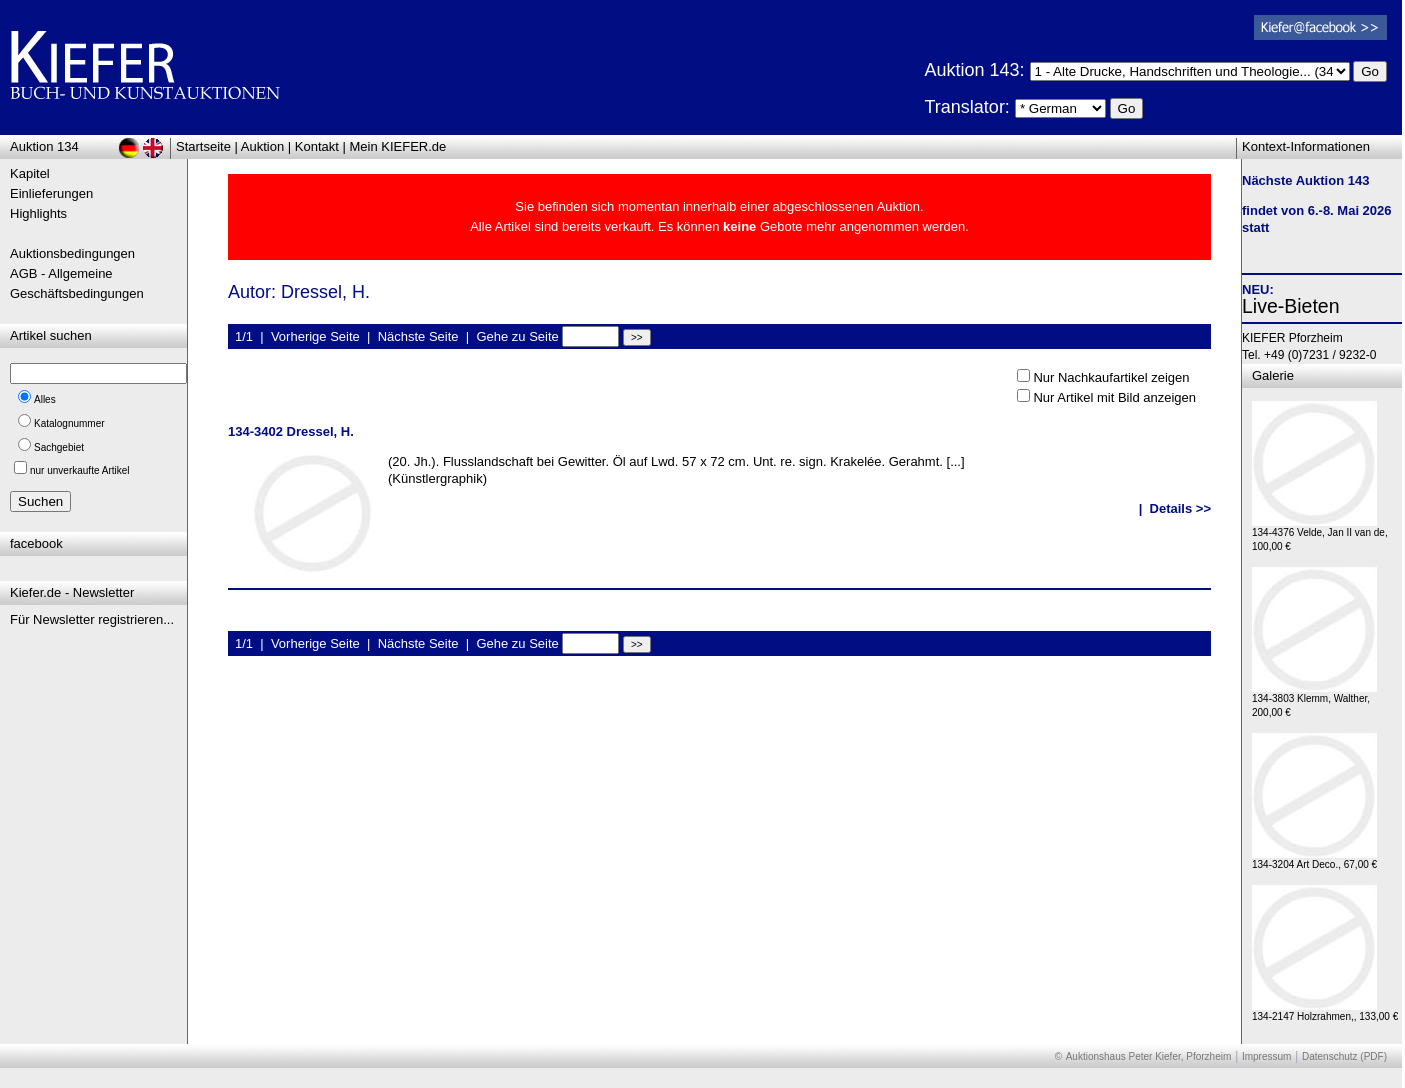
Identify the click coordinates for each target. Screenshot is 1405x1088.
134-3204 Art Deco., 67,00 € (1314, 859)
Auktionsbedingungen (72, 253)
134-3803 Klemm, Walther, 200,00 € (1314, 700)
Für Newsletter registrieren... (92, 619)
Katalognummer (69, 423)
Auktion (262, 146)
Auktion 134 (44, 146)
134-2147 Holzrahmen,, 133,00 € (1325, 1011)
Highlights (38, 213)
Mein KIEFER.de (398, 146)
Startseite (203, 146)
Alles (45, 399)
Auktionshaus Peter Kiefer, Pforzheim (1149, 1056)
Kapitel (30, 173)
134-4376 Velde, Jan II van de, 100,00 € (1320, 534)
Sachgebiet (59, 447)
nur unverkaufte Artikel (80, 470)
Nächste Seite (418, 336)
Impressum (1266, 1056)
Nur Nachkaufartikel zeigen (1111, 377)
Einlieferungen (51, 193)
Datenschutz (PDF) (1344, 1056)
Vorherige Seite (315, 336)
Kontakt (317, 146)
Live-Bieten (1291, 306)
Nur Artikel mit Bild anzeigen (1114, 397)
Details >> (1180, 508)
